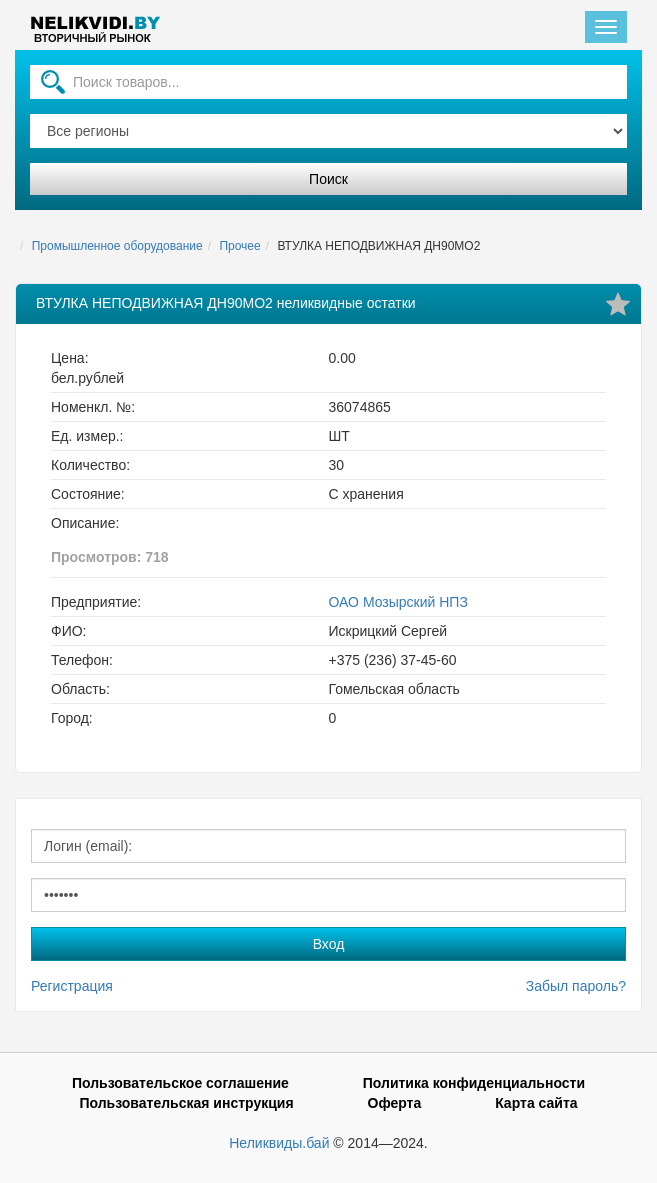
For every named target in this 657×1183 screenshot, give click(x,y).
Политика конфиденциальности (474, 1083)
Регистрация (72, 986)
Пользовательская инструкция (186, 1103)
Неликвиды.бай (279, 1143)
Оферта (395, 1103)
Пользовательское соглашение (180, 1083)
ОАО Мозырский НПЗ (398, 602)
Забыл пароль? (576, 986)
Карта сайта (536, 1103)
